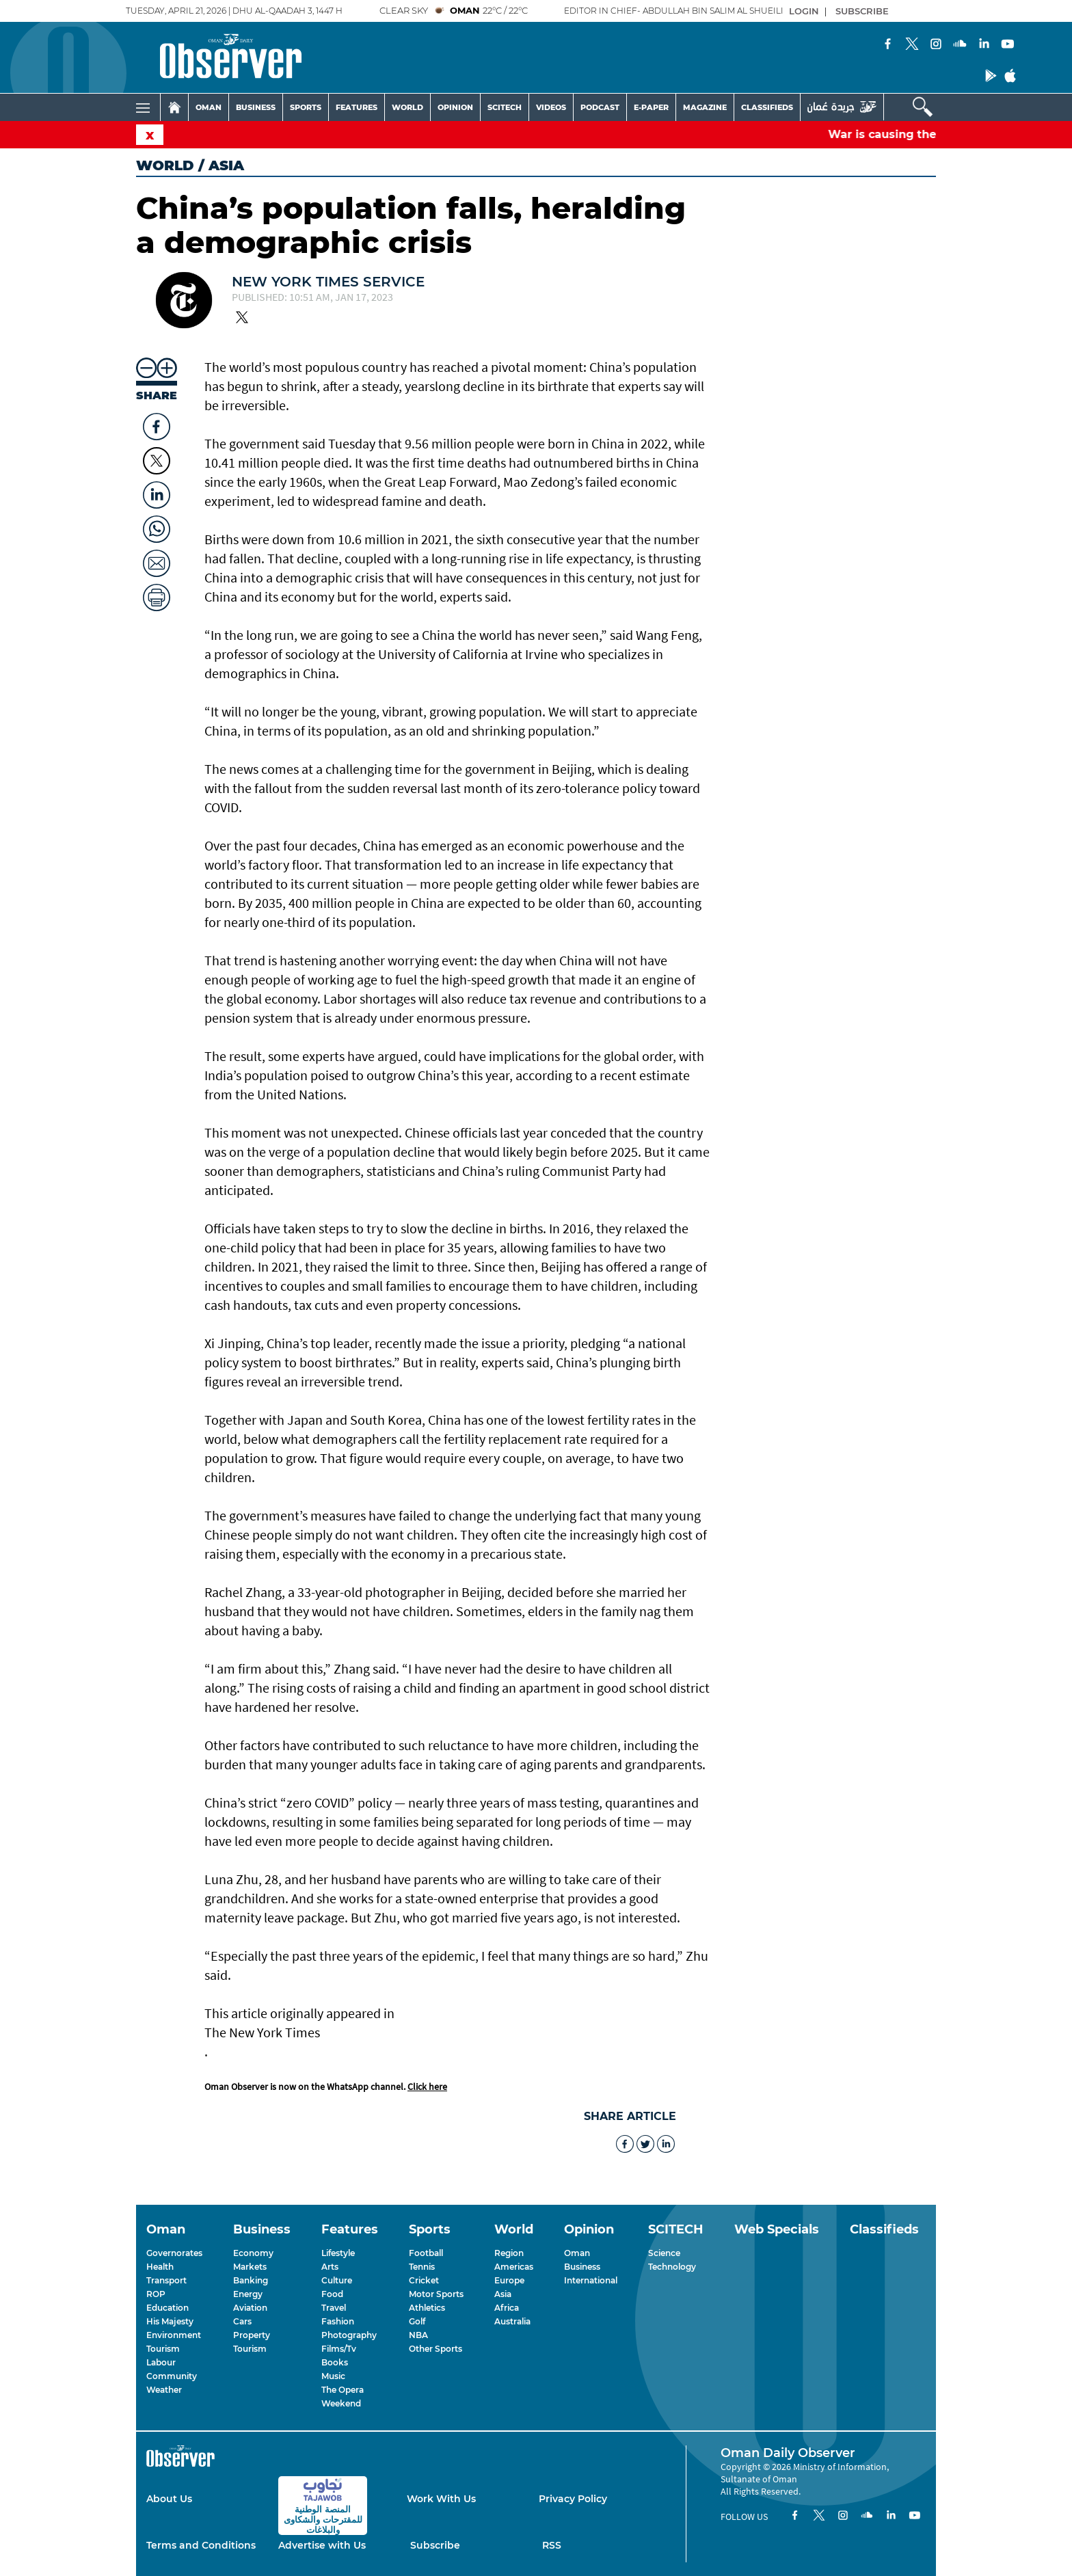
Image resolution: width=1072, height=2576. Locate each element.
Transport (166, 2280)
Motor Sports (436, 2294)
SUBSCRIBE (862, 10)
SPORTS (305, 107)
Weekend (341, 2403)
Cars (242, 2321)
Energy (248, 2294)
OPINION (455, 107)
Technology (672, 2267)
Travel (333, 2308)
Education (167, 2308)
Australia (512, 2321)
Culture (336, 2280)
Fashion (337, 2321)
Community (171, 2376)
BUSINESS (256, 107)
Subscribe (435, 2545)
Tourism (163, 2349)
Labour (161, 2362)
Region (509, 2253)
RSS (551, 2545)
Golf (417, 2321)
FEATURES (356, 107)
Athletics (427, 2308)
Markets (250, 2267)
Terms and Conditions (201, 2545)
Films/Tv (338, 2349)
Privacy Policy (573, 2499)
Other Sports (435, 2349)
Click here (427, 2086)
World (165, 165)
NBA (418, 2335)
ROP (155, 2294)
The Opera (342, 2390)
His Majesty (169, 2321)
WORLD (407, 107)
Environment (173, 2335)
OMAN (209, 107)
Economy (253, 2253)
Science (664, 2253)
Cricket (424, 2280)
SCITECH (504, 107)
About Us (169, 2499)
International (590, 2280)
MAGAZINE (705, 107)
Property (251, 2335)
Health (160, 2267)
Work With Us (441, 2499)
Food (332, 2294)
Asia (502, 2294)
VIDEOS (551, 107)
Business (582, 2267)
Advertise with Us (322, 2545)
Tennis (422, 2267)
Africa (506, 2308)
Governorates (174, 2253)
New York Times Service (328, 281)
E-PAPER (651, 107)
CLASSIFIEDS (767, 107)
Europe (509, 2280)
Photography (349, 2335)
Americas (513, 2267)
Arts (329, 2267)
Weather (164, 2390)
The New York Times (262, 2032)
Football (426, 2253)
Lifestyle (338, 2253)
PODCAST (599, 107)
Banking (250, 2280)
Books (334, 2362)
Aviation (250, 2308)
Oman (577, 2253)
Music (333, 2376)
